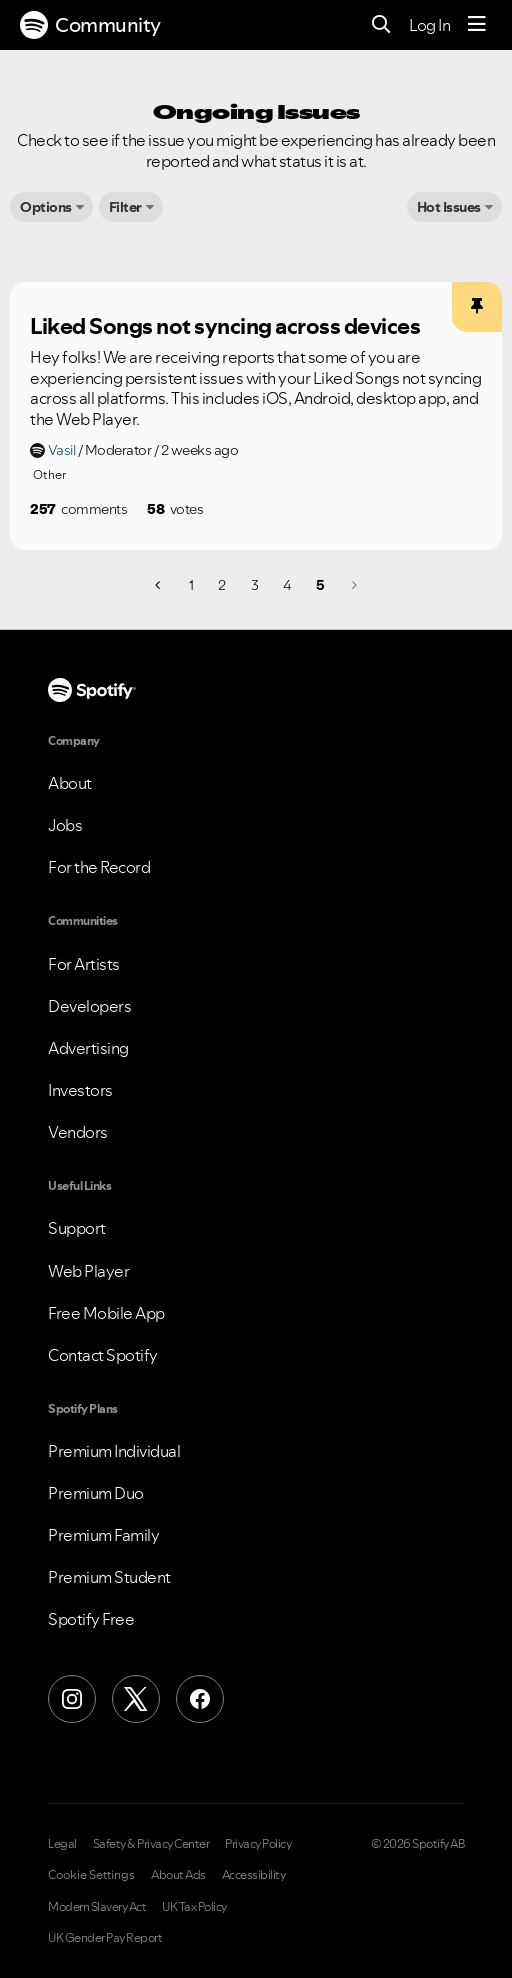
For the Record (99, 867)
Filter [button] (125, 207)
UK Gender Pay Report (105, 1938)
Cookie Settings (91, 1875)
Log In (429, 25)
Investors (80, 1090)
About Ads (178, 1875)
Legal (62, 1844)
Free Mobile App (106, 1313)
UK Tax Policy (194, 1907)
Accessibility (254, 1875)
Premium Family (103, 1535)
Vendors (78, 1132)
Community (90, 25)
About (70, 783)
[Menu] (477, 25)
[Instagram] (72, 1699)
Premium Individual (114, 1451)
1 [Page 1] (191, 585)
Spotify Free (91, 1619)
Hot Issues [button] (449, 207)
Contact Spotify (103, 1355)
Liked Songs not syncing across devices (225, 326)
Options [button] (46, 207)
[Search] (381, 25)
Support (77, 1228)
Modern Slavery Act (97, 1907)
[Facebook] (200, 1699)
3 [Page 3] (255, 585)
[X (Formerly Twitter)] (136, 1699)
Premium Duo (96, 1493)
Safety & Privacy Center (151, 1844)
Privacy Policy (258, 1844)
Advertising (88, 1048)
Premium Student (109, 1577)
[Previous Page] (159, 585)
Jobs (65, 825)
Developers (89, 1006)
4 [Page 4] (287, 585)
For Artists (84, 964)
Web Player (88, 1271)
